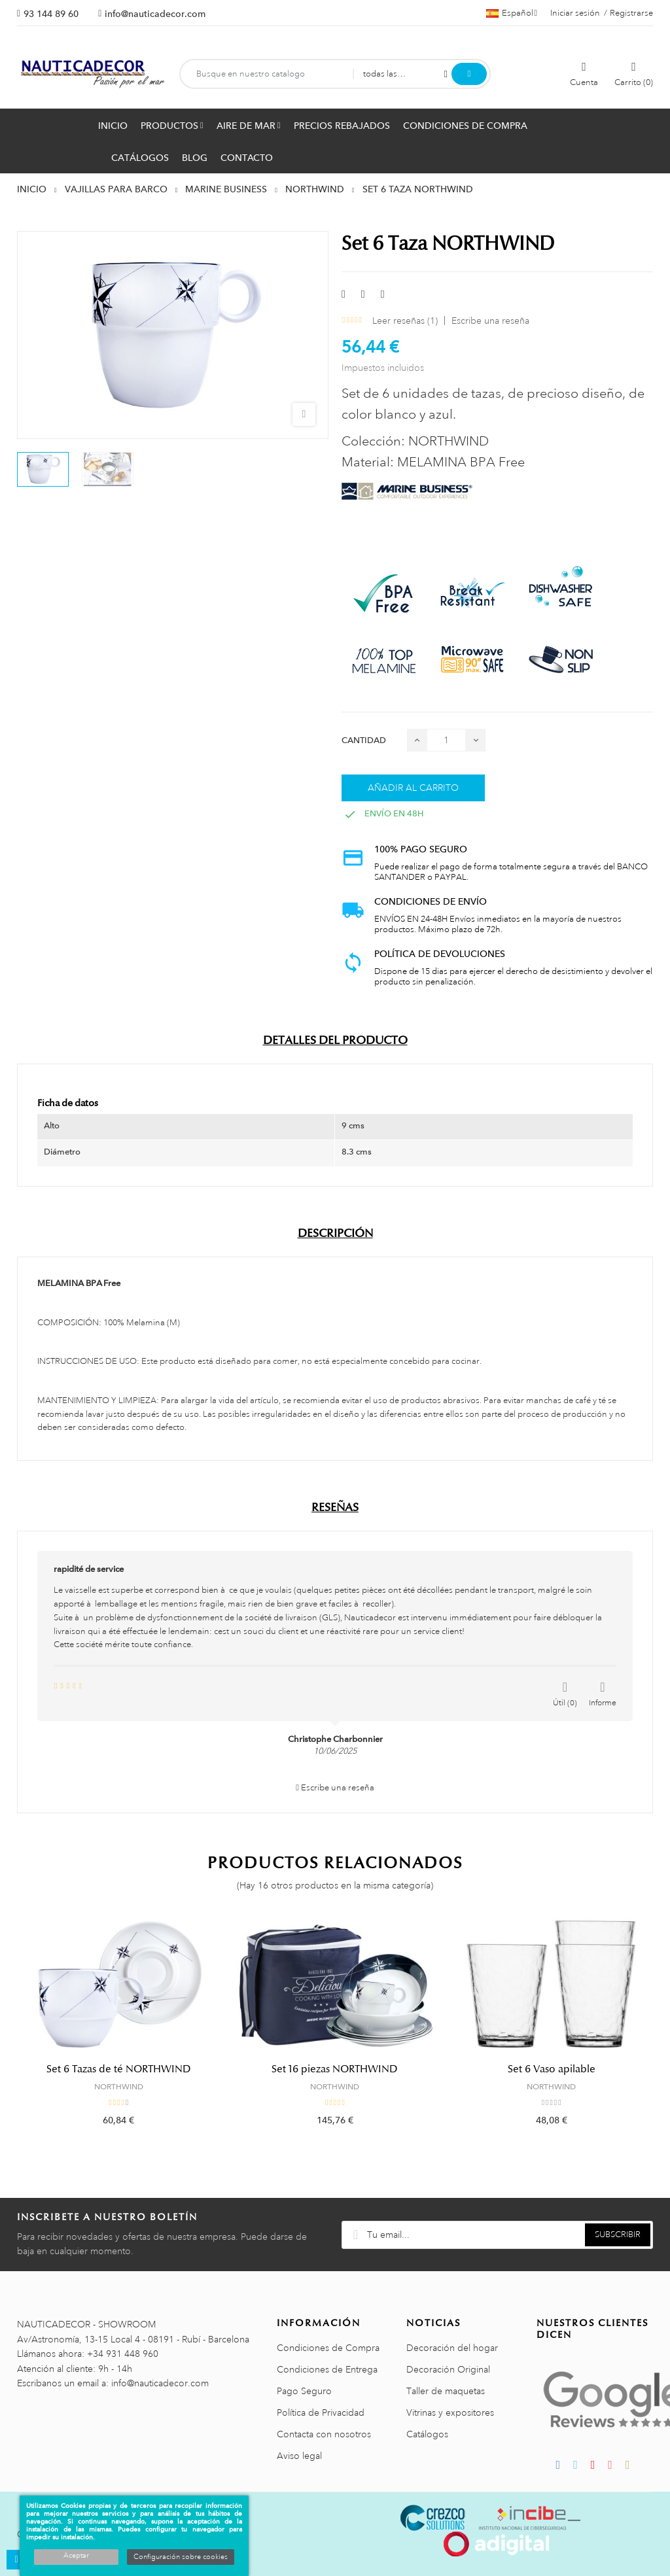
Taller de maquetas (445, 2391)
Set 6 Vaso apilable (551, 2069)
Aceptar (76, 2555)
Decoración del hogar (452, 2348)
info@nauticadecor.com (155, 14)
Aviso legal (299, 2456)
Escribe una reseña (490, 320)
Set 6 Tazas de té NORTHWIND (118, 2069)
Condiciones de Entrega (327, 2369)
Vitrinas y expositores (450, 2412)
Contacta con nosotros (324, 2434)
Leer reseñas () (405, 320)
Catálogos (427, 2434)
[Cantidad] (446, 740)
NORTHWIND (118, 2086)
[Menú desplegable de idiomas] (511, 13)
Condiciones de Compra (328, 2348)
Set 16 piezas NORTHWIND (335, 2069)
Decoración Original (448, 2369)
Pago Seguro (304, 2391)
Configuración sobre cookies (180, 2557)
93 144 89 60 (51, 14)
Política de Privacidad (320, 2412)
